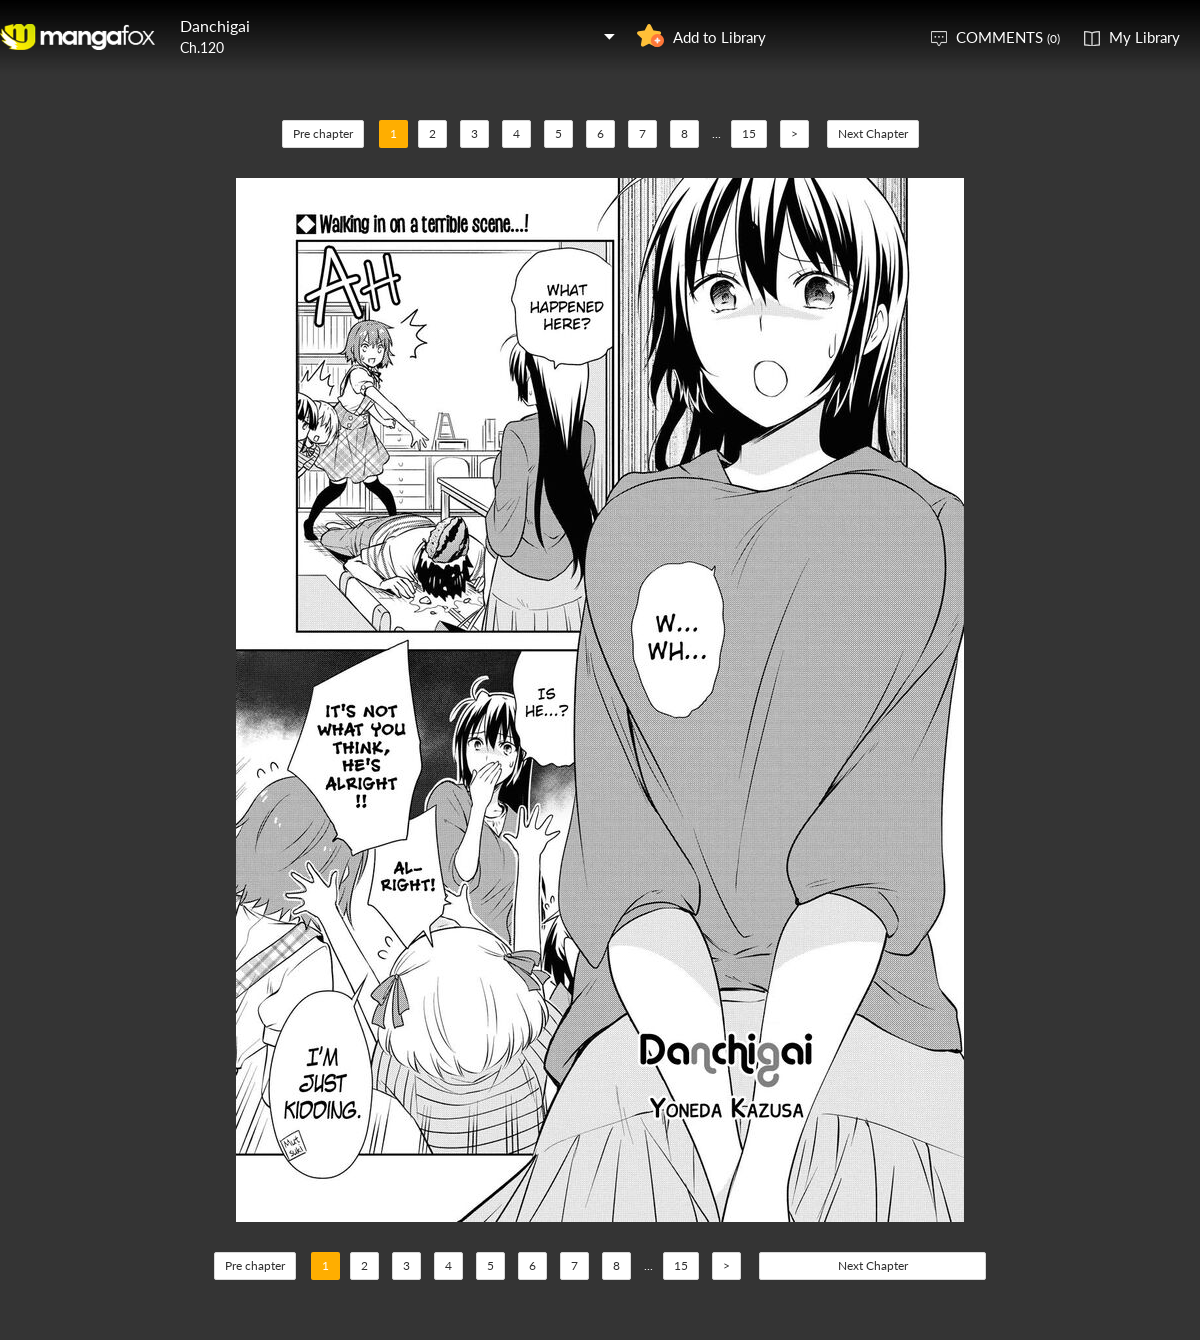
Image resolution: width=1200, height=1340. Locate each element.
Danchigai (215, 25)
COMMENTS (1008, 37)
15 (749, 133)
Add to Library (719, 37)
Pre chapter (323, 133)
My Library (1144, 37)
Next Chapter (873, 133)
